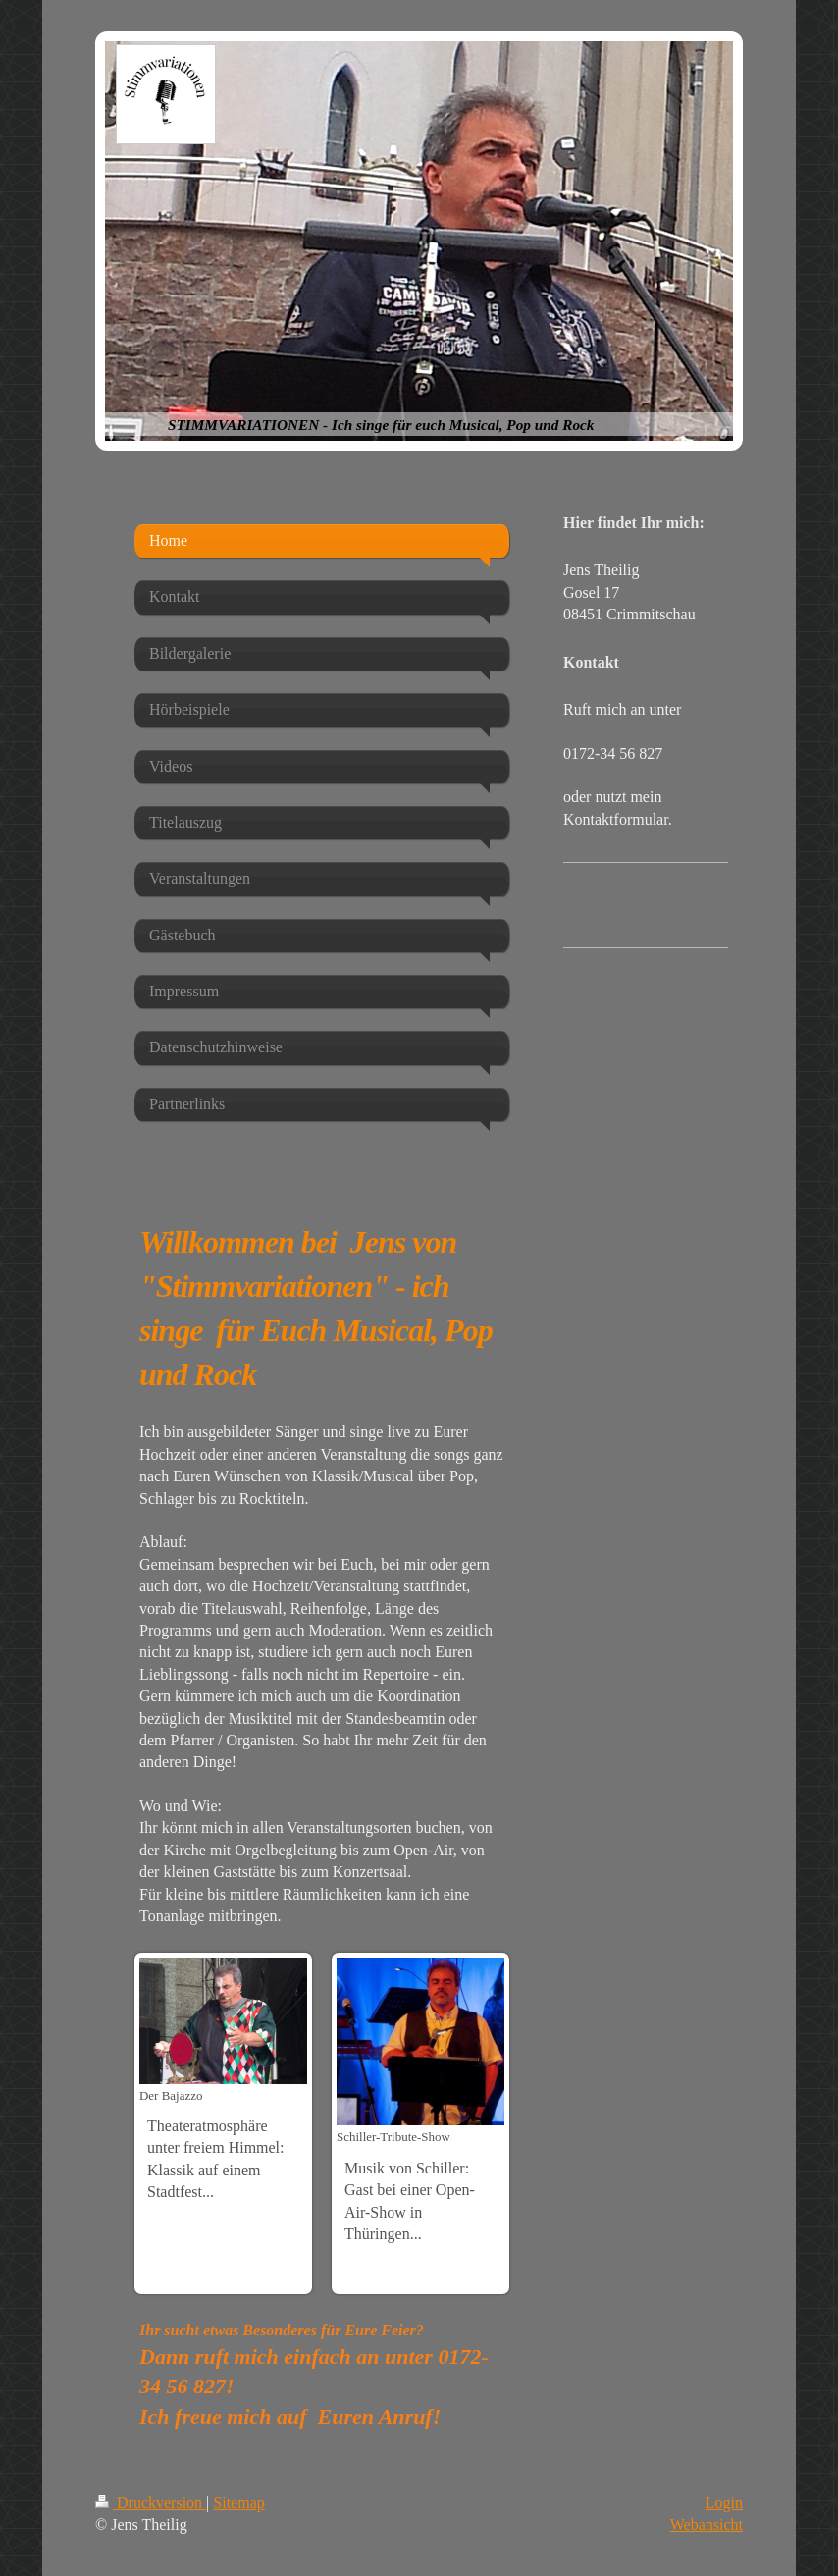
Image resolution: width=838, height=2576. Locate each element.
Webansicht (706, 2524)
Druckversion (150, 2503)
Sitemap (238, 2503)
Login (724, 2503)
